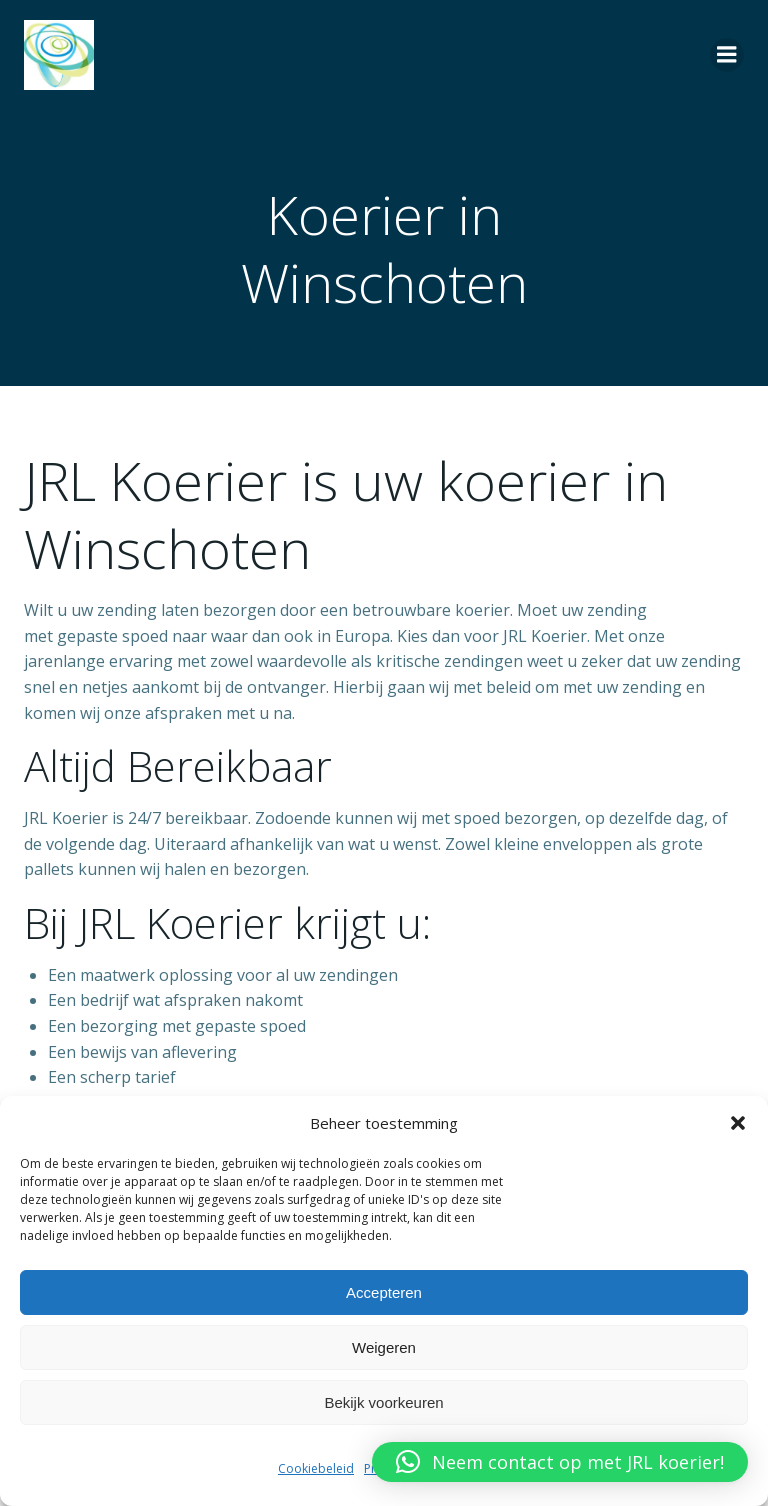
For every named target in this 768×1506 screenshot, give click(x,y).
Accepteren (384, 1292)
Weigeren (384, 1347)
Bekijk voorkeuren (383, 1402)
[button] (738, 1123)
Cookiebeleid (316, 1468)
